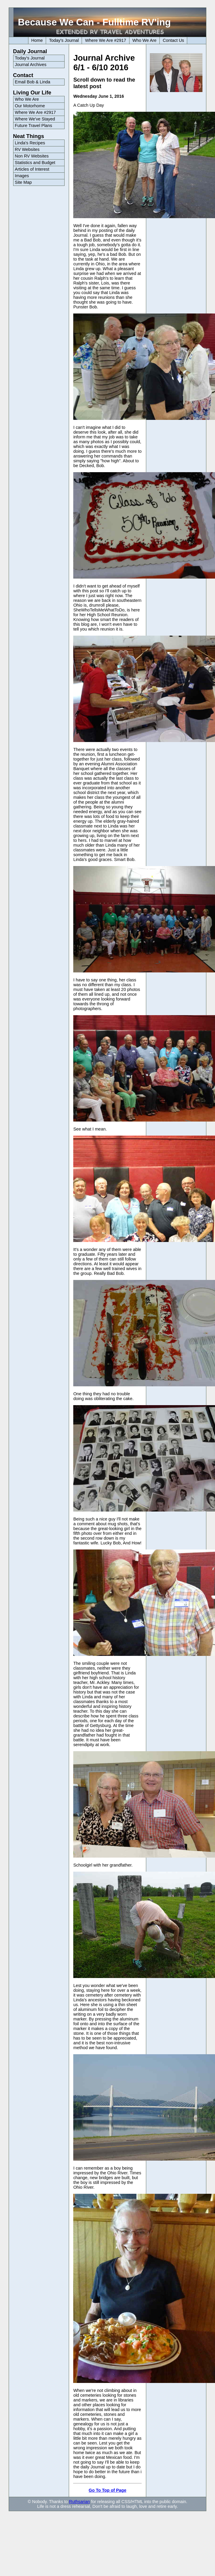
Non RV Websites (32, 156)
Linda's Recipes (30, 142)
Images (22, 175)
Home (37, 40)
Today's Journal (64, 40)
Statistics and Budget (35, 162)
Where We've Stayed (35, 119)
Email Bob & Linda (32, 81)
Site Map (23, 182)
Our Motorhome (30, 105)
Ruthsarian (79, 2501)
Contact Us (173, 40)
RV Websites (27, 149)
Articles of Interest (32, 169)
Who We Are (144, 40)
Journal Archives (31, 64)
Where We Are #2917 (105, 40)
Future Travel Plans (33, 125)
